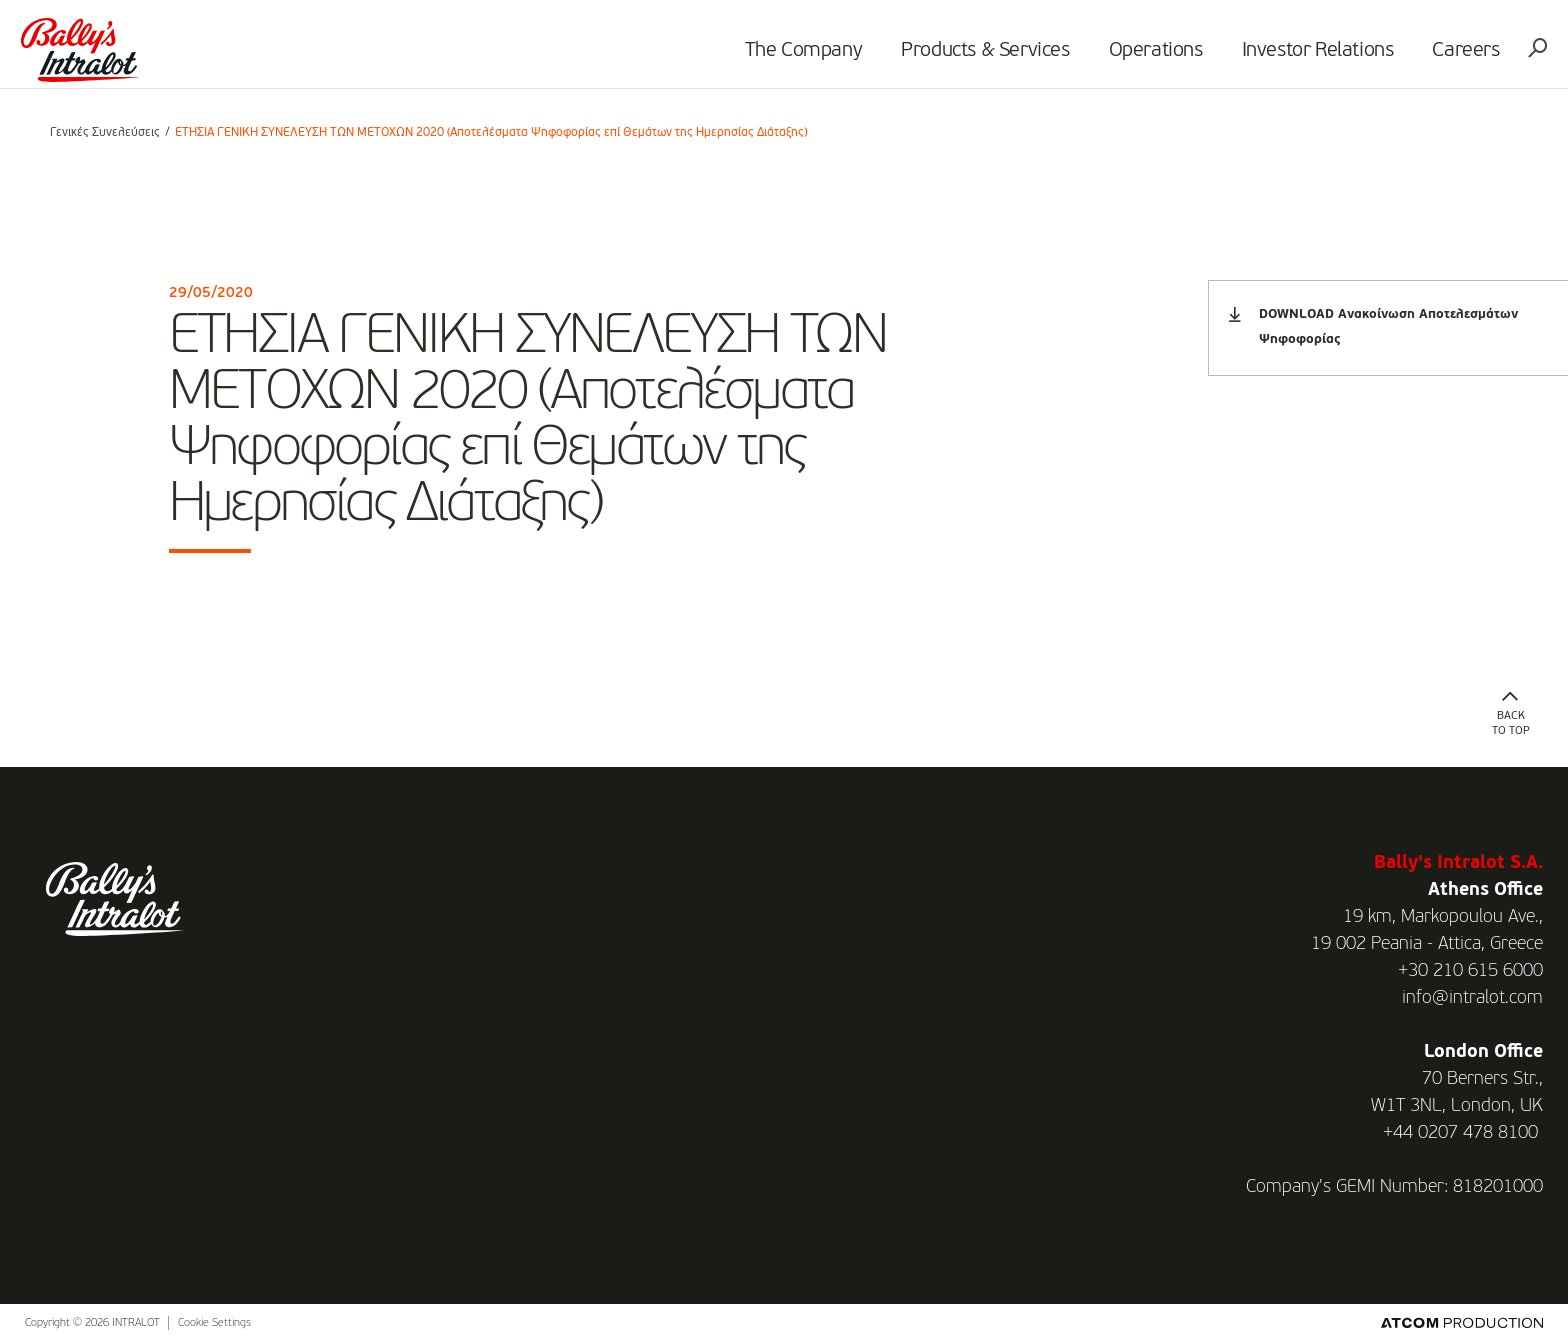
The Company (782, 56)
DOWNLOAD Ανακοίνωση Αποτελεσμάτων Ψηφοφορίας (1373, 326)
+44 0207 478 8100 (1460, 1133)
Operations (1134, 56)
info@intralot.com (1472, 998)
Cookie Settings (214, 1323)
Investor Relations (1296, 56)
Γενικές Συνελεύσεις (105, 133)
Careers (1444, 56)
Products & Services (964, 56)
